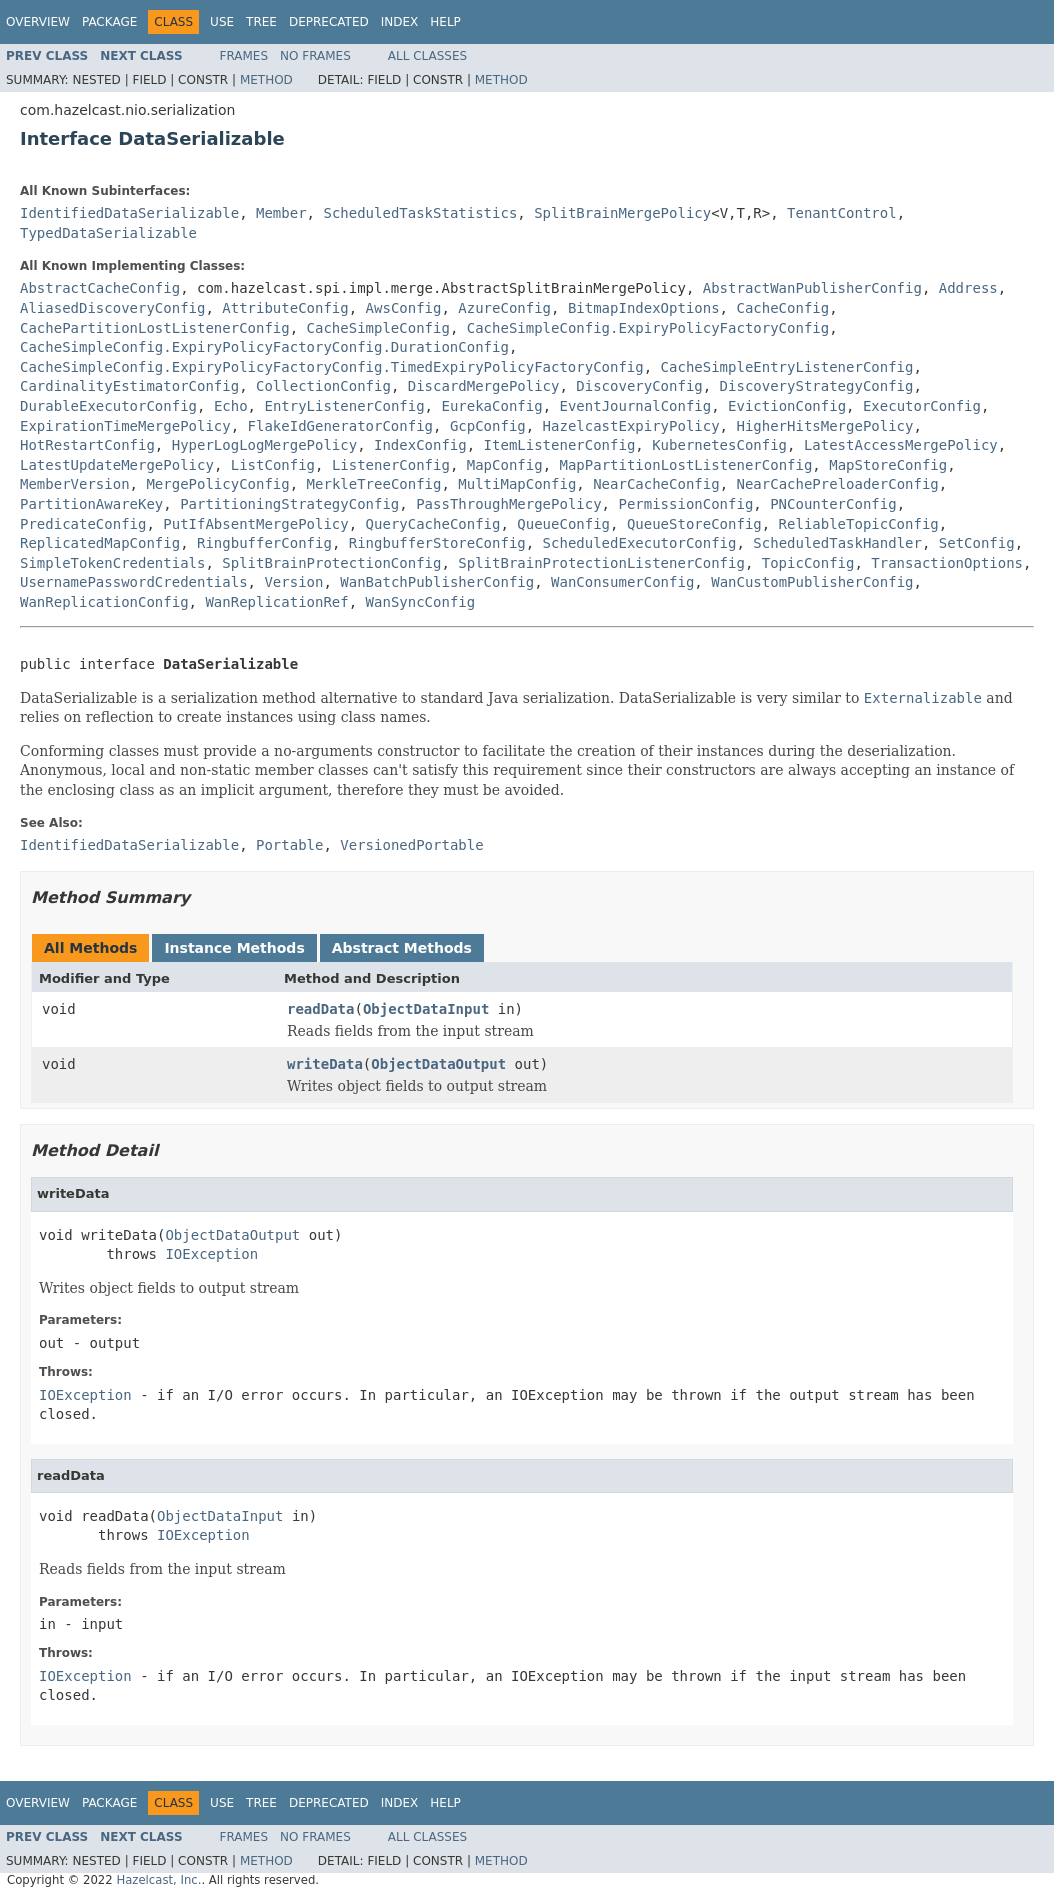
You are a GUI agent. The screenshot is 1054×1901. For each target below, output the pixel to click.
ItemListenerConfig (560, 445)
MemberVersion (75, 484)
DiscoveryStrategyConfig (817, 386)
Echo (231, 406)
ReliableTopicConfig (859, 524)
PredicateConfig (83, 524)
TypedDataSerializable (108, 233)
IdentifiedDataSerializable (129, 213)
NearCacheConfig (656, 484)
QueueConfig (563, 524)
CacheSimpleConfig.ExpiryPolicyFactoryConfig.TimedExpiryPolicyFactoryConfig (332, 367)
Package (109, 22)
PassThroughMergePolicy (508, 504)
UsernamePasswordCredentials (134, 582)
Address (968, 288)
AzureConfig (504, 308)
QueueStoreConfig (694, 524)
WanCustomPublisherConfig (812, 582)
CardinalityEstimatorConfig (129, 386)
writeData (325, 1064)
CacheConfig (782, 308)
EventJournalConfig (635, 406)
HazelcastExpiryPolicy (631, 426)
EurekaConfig (491, 406)
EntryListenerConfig (344, 406)
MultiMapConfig (517, 484)
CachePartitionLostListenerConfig (155, 328)
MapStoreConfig (888, 465)
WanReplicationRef (276, 602)
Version (293, 582)
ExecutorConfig (922, 406)
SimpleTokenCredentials (112, 563)
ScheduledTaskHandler (837, 543)
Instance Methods (234, 948)
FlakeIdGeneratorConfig (340, 426)
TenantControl (842, 213)
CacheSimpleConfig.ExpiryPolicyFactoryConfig (648, 328)
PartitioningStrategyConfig (289, 504)
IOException (211, 1254)
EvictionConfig (787, 406)
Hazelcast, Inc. (158, 1880)
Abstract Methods (402, 948)
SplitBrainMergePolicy (622, 213)
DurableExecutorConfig (108, 406)
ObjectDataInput (426, 1009)
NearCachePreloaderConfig (837, 484)
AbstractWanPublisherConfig (812, 288)
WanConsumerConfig (622, 582)
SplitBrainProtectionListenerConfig (601, 563)
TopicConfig (808, 563)
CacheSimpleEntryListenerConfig (787, 367)
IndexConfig (420, 445)
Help (445, 22)
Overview (38, 22)
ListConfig (273, 465)
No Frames (315, 56)
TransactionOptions (947, 563)
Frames (244, 56)
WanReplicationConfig (104, 602)
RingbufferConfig (264, 543)
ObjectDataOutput (438, 1064)
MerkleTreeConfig (374, 484)
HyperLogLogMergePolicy (264, 445)
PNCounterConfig (833, 504)
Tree (261, 22)
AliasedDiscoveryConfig (112, 308)
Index (400, 22)
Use (222, 22)
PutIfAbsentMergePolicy (255, 524)
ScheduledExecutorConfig (640, 543)
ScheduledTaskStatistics (420, 213)
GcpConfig (488, 426)
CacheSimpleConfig (378, 328)
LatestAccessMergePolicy (901, 445)
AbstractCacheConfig (100, 288)
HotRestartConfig (87, 445)
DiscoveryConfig (639, 386)
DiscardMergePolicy (484, 386)
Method (266, 80)
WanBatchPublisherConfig (437, 582)
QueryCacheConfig (433, 524)
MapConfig (505, 465)
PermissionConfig (685, 504)
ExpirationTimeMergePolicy (125, 426)
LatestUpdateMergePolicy (117, 465)
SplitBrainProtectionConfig (331, 563)
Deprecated (329, 22)
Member (281, 213)
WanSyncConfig (421, 602)
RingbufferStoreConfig (437, 543)
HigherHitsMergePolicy (824, 426)
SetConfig (977, 543)
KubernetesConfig (719, 445)
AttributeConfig (285, 308)
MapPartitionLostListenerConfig (685, 465)
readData (320, 1009)
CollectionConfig (323, 386)
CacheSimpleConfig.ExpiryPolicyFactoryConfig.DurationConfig (264, 347)
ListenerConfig (391, 465)
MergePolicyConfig (217, 484)
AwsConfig (404, 308)
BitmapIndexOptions (644, 308)
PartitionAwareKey (91, 504)
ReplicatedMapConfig (100, 543)
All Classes (427, 56)
